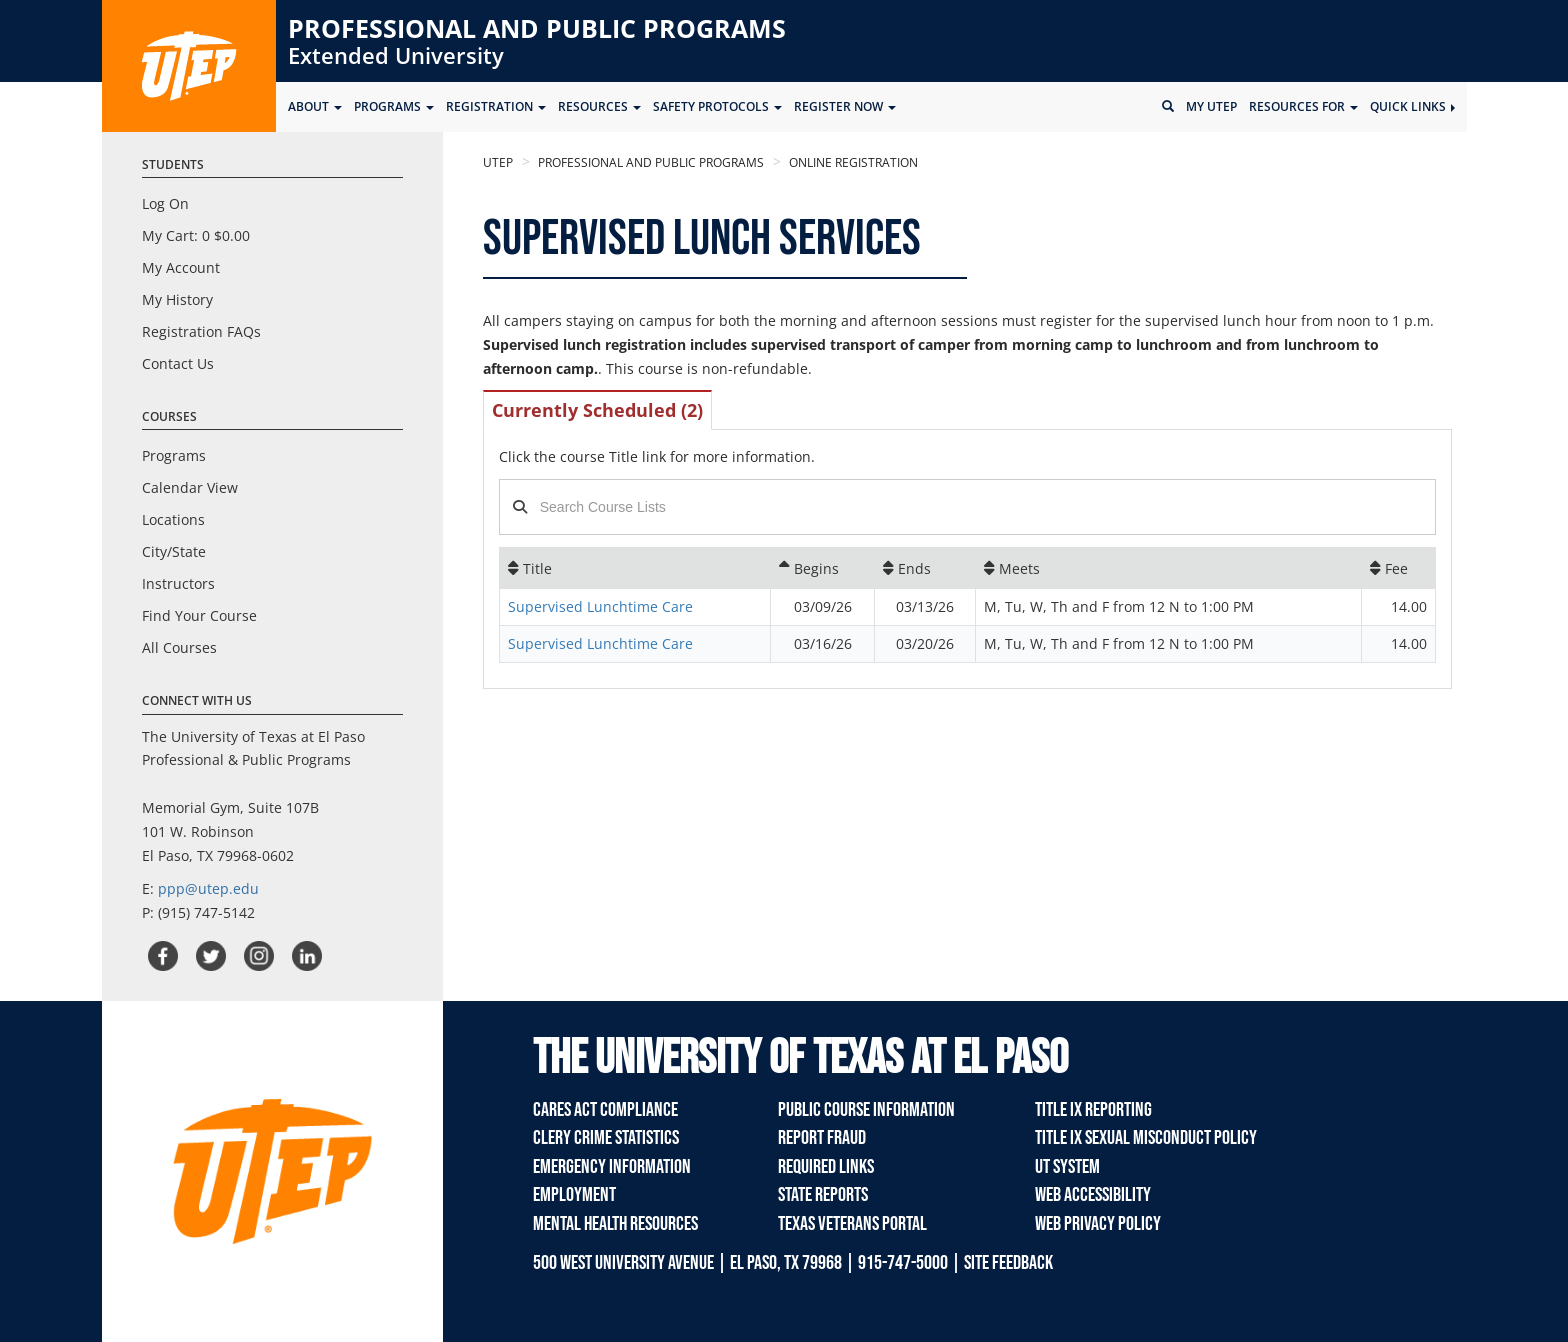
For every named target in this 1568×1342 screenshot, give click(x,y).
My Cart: (196, 235)
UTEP (498, 162)
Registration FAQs (201, 331)
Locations (173, 519)
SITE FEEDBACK (1008, 1263)
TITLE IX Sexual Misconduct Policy (1146, 1138)
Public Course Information (866, 1110)
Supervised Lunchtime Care (600, 606)
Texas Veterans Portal (852, 1224)
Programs (174, 455)
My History (177, 299)
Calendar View (190, 487)
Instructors (178, 583)
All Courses (179, 647)
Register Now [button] (845, 106)
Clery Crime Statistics (606, 1138)
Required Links (826, 1167)
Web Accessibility (1093, 1195)
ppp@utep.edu (208, 888)
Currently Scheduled (597, 410)
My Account (181, 267)
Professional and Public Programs (537, 28)
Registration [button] (496, 106)
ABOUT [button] (315, 106)
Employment (574, 1195)
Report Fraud (822, 1138)
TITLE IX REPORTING (1093, 1110)
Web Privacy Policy (1098, 1224)
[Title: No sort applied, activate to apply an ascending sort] (635, 568)
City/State (174, 551)
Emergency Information (612, 1167)
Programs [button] (394, 106)
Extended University (396, 55)
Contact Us (178, 363)
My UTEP (1211, 106)
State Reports (823, 1195)
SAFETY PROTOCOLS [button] (717, 106)
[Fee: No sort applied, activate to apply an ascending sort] (1398, 568)
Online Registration (852, 162)
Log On (165, 203)
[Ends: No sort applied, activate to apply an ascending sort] (925, 568)
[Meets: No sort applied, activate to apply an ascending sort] (1168, 568)
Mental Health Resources (615, 1224)
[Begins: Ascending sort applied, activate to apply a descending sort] (822, 568)
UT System (1067, 1167)
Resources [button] (599, 106)
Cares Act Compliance (605, 1110)
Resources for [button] (1303, 106)
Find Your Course (199, 615)
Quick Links (1412, 106)
